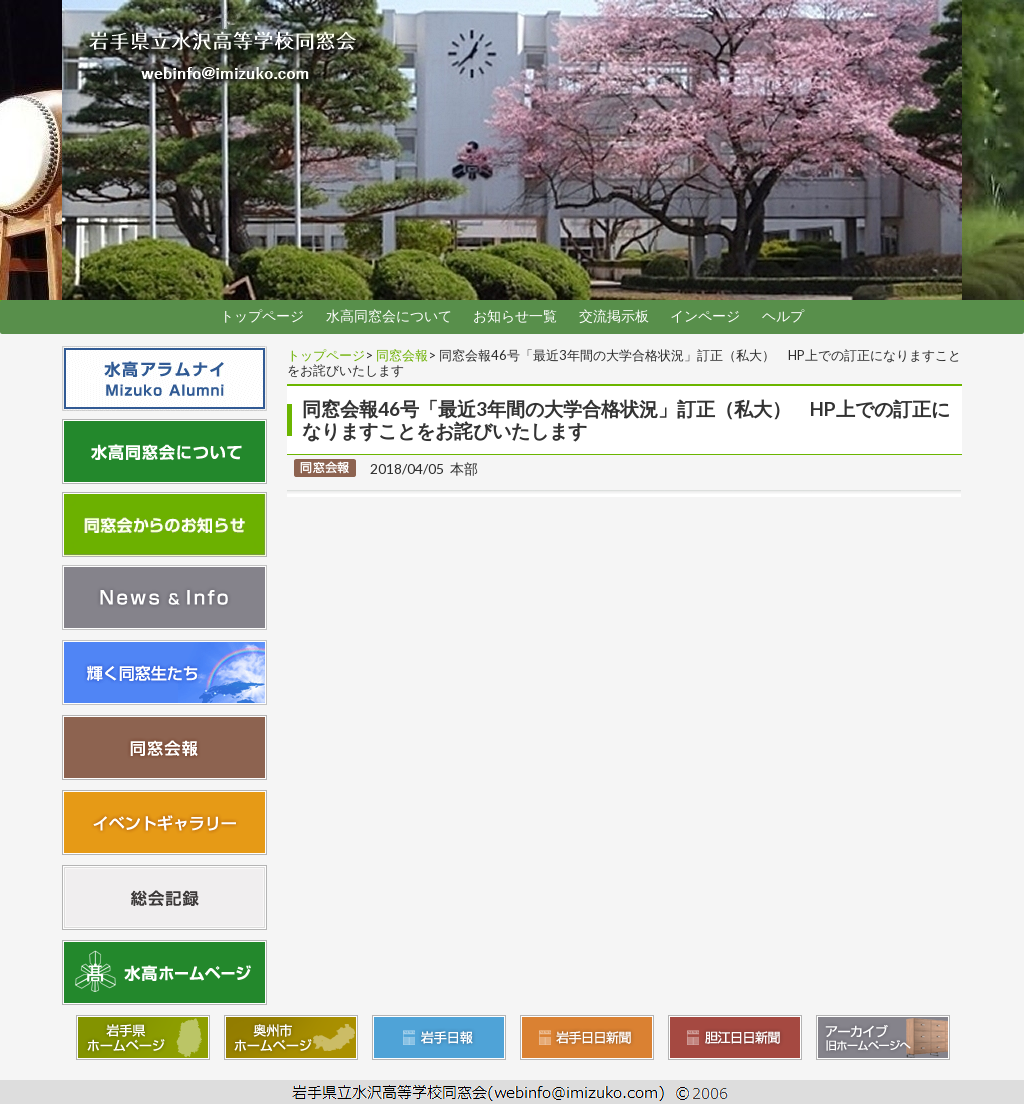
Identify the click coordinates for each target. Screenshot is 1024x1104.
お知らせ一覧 (515, 316)
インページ (705, 316)
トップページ (262, 316)
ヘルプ (783, 316)
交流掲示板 (614, 316)
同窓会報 (402, 355)
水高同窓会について (389, 316)
